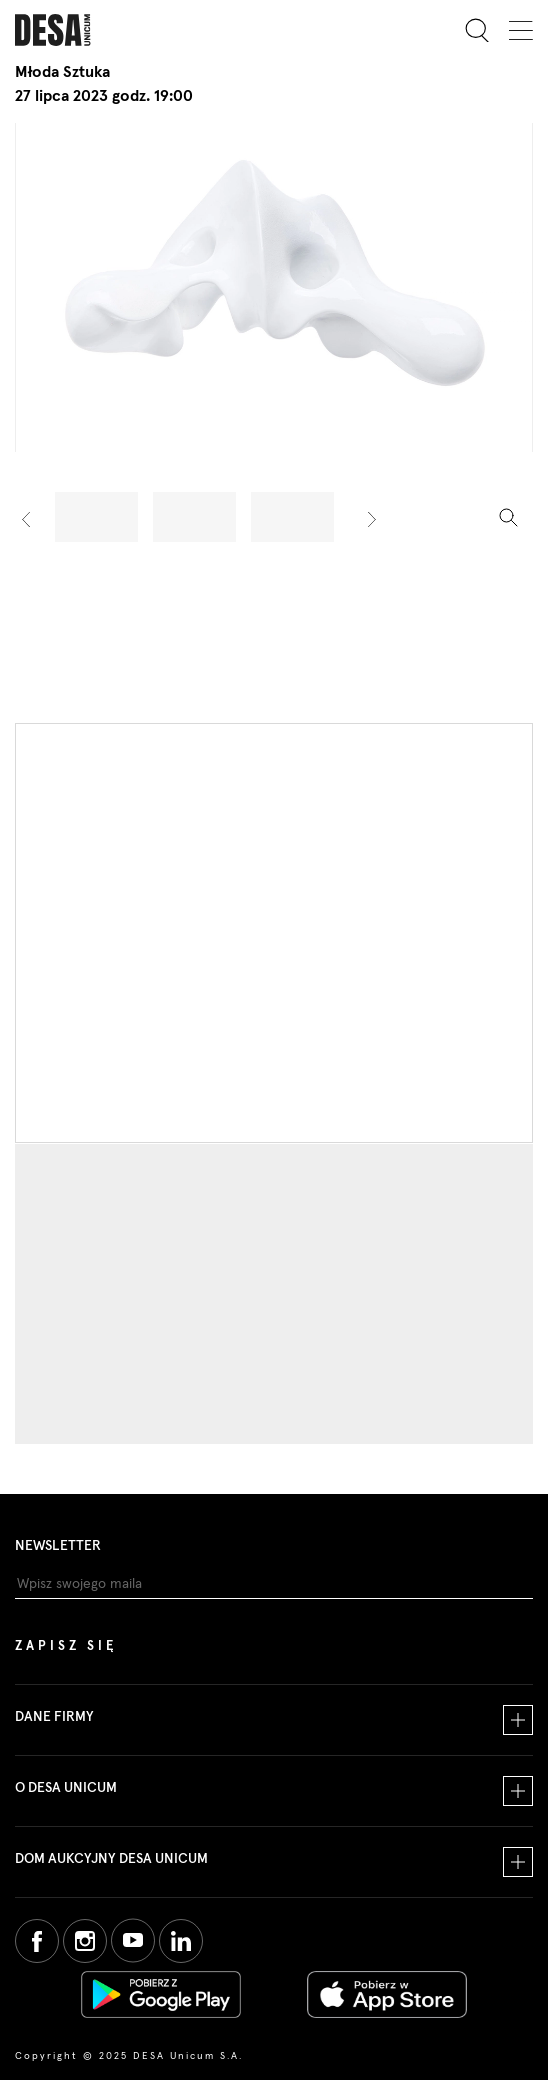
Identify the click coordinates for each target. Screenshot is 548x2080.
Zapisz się (66, 1646)
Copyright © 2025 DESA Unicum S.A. (129, 2056)
